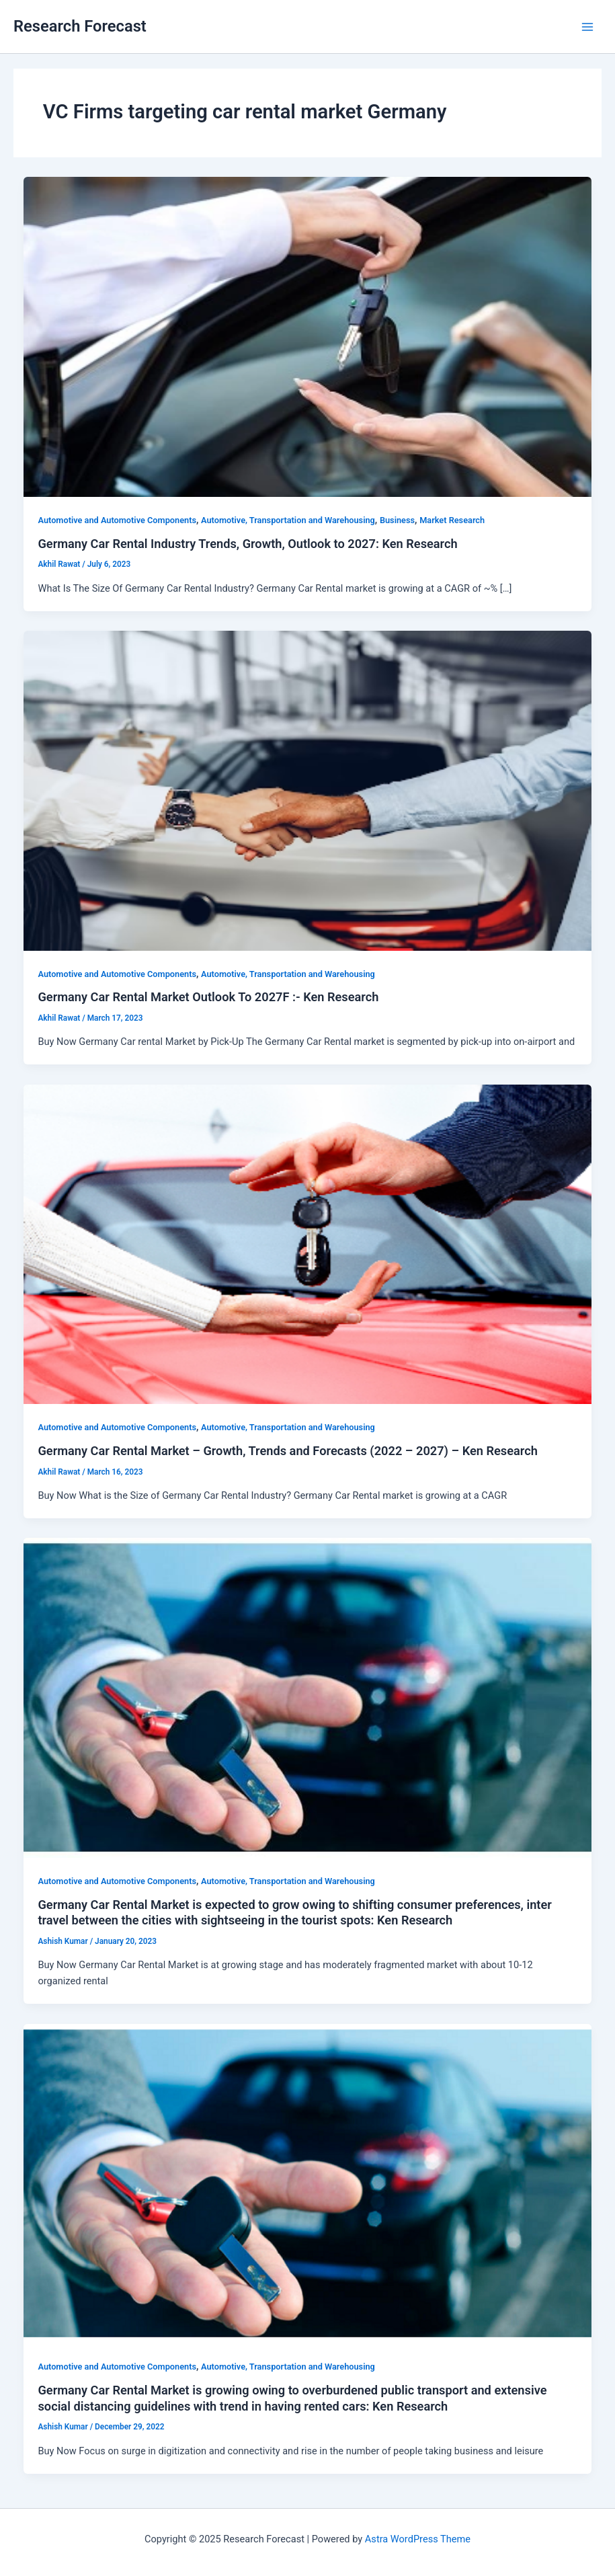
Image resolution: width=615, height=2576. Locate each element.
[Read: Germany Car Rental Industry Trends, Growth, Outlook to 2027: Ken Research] (308, 336)
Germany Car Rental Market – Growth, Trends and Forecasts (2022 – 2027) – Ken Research (287, 1451)
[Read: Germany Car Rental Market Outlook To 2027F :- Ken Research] (308, 790)
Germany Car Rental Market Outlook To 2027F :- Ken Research (208, 997)
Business (397, 520)
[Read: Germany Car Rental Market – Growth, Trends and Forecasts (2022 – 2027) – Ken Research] (308, 1243)
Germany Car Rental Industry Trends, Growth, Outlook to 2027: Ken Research (247, 544)
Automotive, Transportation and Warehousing (288, 520)
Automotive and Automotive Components (117, 520)
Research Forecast (80, 26)
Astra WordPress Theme (417, 2539)
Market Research (452, 520)
